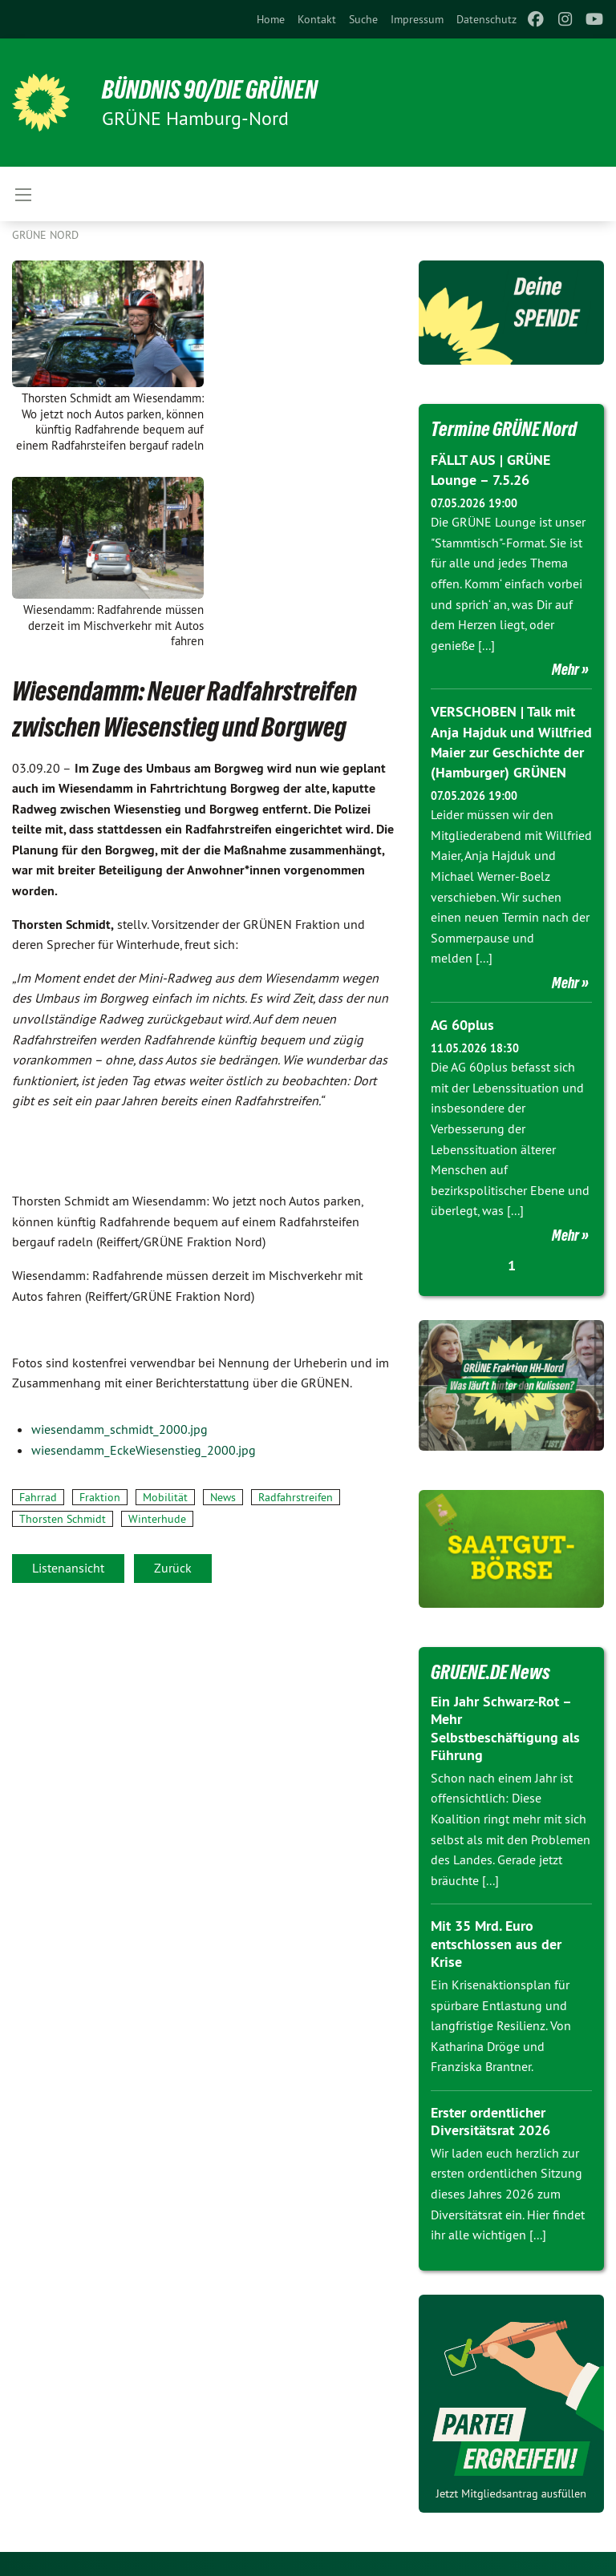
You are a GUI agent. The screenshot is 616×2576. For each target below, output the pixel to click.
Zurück (173, 1568)
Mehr (565, 669)
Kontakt (317, 19)
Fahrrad (38, 1497)
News (223, 1497)
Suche (363, 19)
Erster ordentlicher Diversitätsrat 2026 (490, 2121)
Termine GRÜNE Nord (504, 429)
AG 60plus (462, 1024)
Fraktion (99, 1497)
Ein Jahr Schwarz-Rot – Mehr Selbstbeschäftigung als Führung (505, 1728)
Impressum (417, 19)
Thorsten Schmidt (62, 1519)
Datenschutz (486, 19)
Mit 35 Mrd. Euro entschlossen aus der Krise (496, 1943)
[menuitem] (271, 19)
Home (271, 19)
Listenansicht (68, 1568)
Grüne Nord (45, 235)
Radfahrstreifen (295, 1497)
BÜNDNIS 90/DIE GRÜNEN (210, 89)
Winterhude (157, 1519)
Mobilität (165, 1497)
